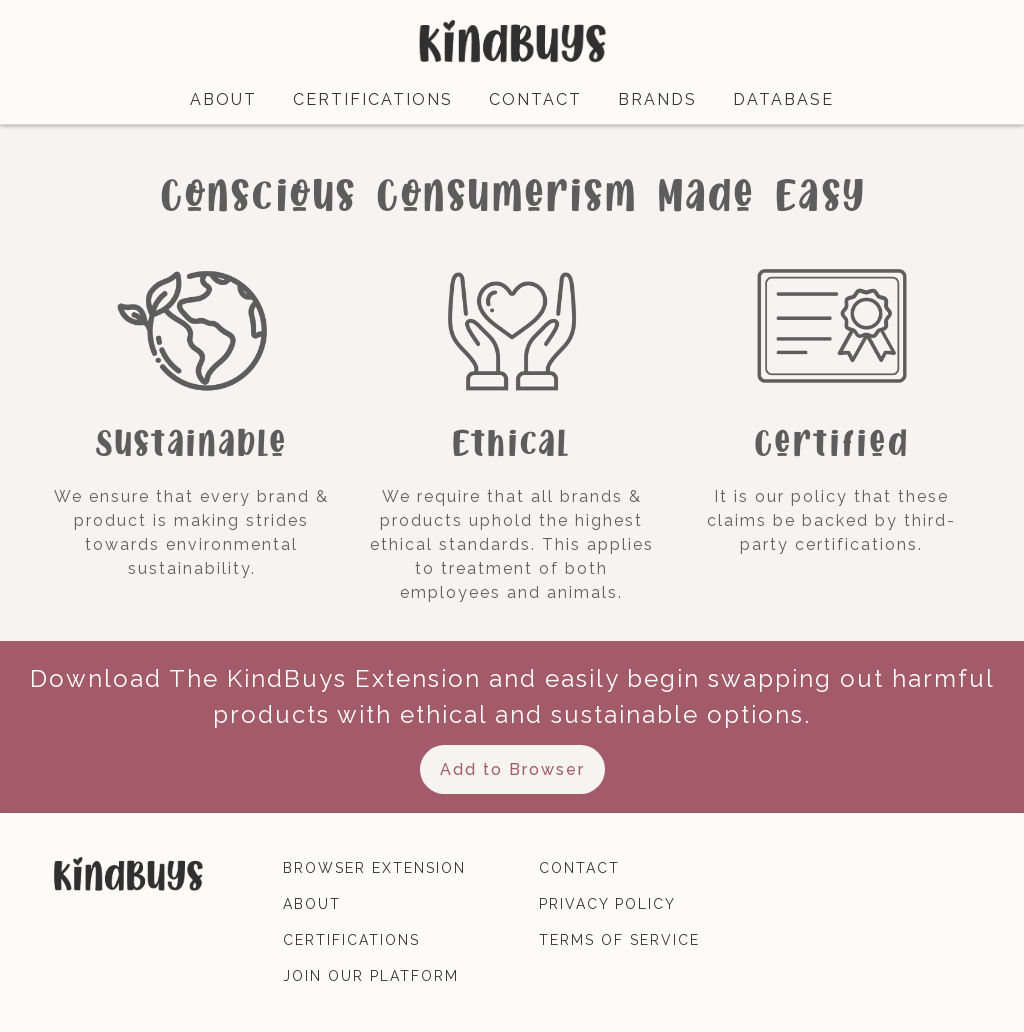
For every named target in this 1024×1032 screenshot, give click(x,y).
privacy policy (607, 904)
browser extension (374, 868)
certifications (373, 99)
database (783, 99)
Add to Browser (512, 769)
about (223, 99)
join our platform (371, 976)
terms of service (619, 940)
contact (535, 99)
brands (657, 99)
